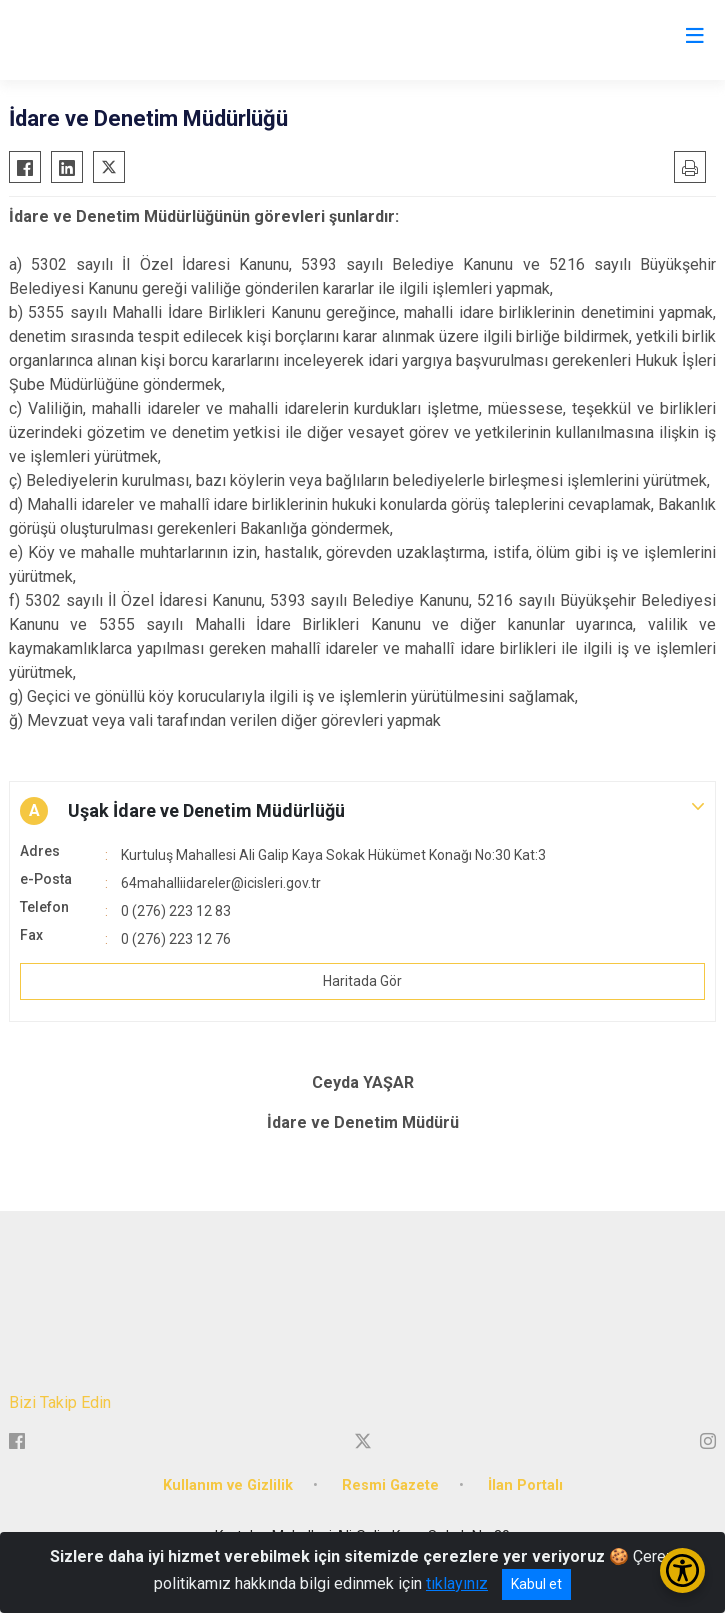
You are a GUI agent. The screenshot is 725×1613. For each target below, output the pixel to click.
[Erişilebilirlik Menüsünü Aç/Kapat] (682, 1570)
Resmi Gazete (390, 1485)
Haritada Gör (362, 981)
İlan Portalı (525, 1485)
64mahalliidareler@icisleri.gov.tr (221, 883)
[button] (362, 811)
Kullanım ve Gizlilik (228, 1485)
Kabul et (536, 1584)
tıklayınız (457, 1583)
